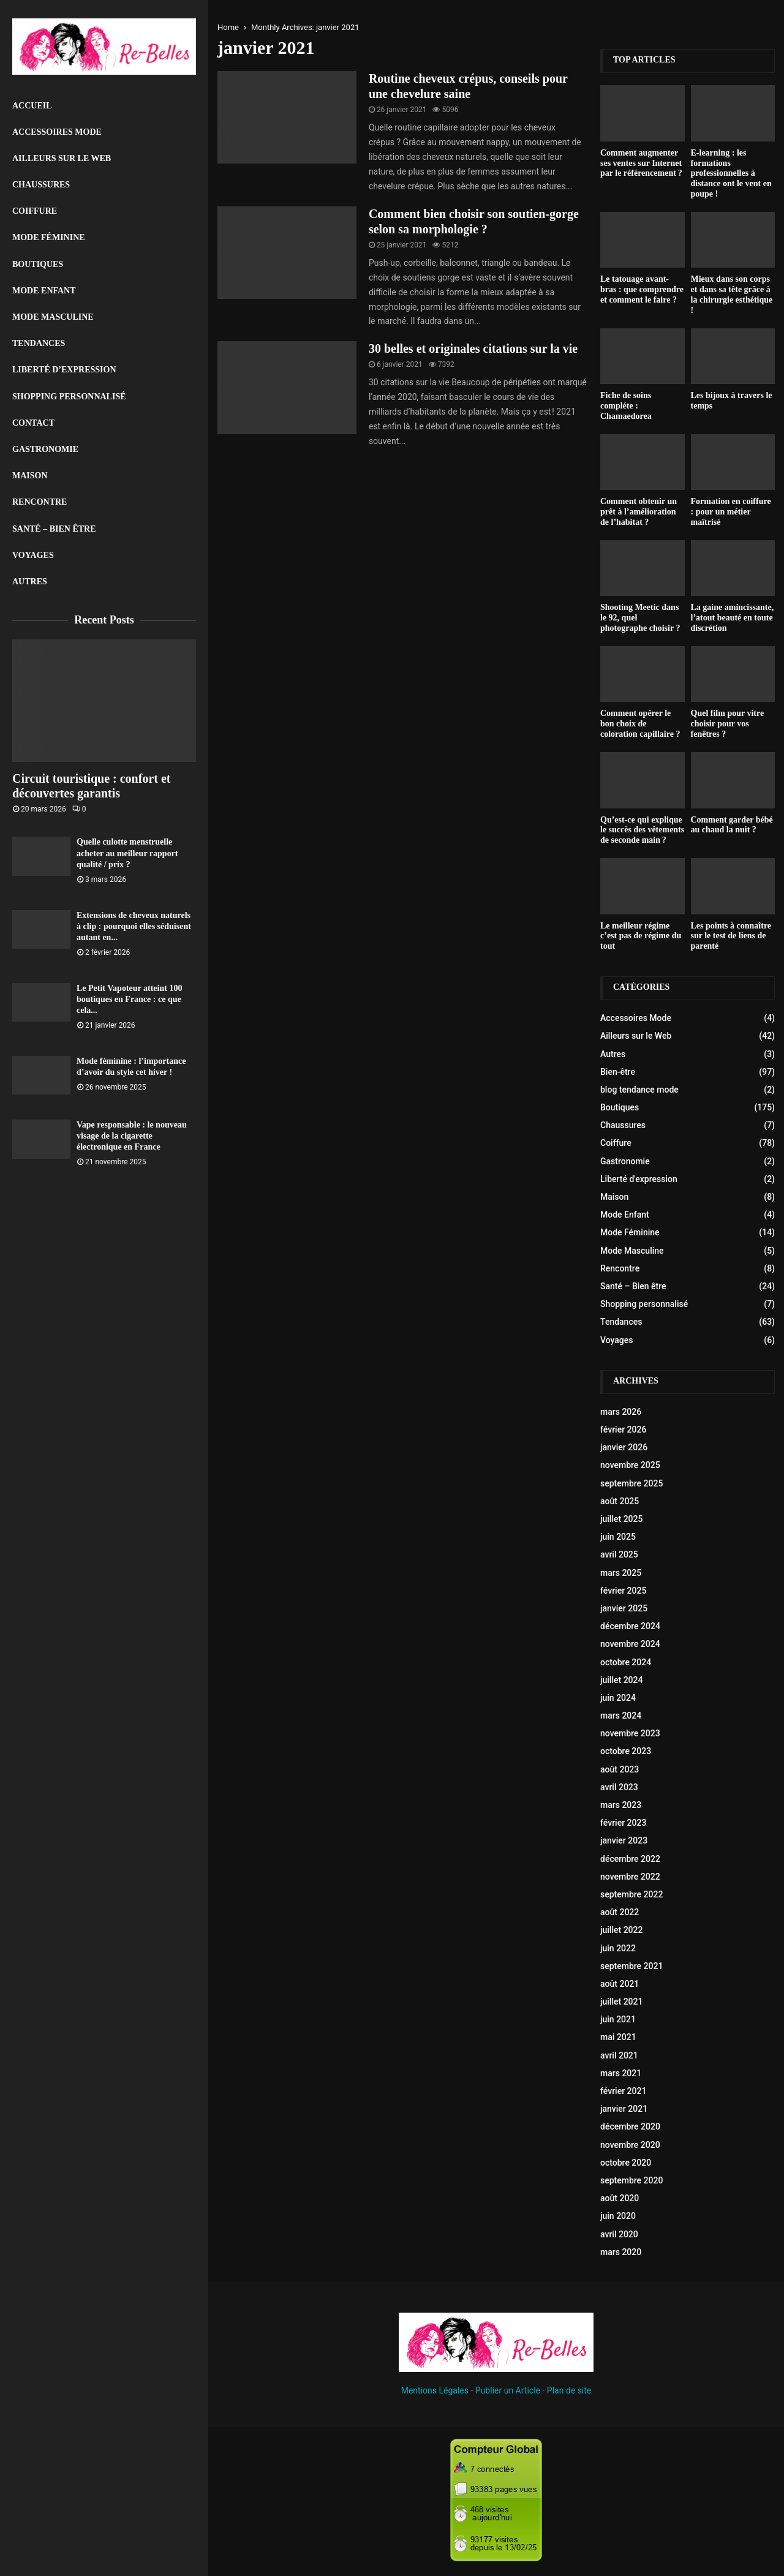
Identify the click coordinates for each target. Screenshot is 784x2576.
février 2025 (623, 1590)
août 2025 (619, 1501)
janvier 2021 (623, 2109)
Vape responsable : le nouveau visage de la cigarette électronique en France (132, 1135)
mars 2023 (620, 1805)
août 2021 (619, 1984)
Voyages (33, 555)
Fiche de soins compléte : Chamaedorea (626, 406)
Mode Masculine (53, 317)
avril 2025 (619, 1554)
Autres (29, 581)
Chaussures (41, 184)
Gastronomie (45, 449)
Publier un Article (507, 2390)
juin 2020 (618, 2216)
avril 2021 (619, 2055)
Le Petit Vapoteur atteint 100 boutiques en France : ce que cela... (129, 999)
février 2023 (623, 1823)
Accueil (32, 105)
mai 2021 (618, 2037)
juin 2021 (618, 2019)
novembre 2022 (630, 1876)
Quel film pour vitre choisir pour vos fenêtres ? (727, 724)
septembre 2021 (631, 1966)
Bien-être (617, 1072)
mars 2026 (620, 1412)
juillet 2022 (621, 1930)
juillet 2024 (621, 1680)
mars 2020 (620, 2252)
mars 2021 (620, 2073)
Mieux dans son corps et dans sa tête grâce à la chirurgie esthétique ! (732, 294)
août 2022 (619, 1912)
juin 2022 (618, 1948)
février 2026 (623, 1429)
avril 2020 (619, 2234)
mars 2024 (620, 1715)
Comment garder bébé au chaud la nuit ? (732, 825)
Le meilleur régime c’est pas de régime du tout (640, 936)
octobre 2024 (625, 1662)
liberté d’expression (64, 369)
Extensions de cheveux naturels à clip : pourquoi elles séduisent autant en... (134, 926)
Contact (33, 422)
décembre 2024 (630, 1626)
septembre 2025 (631, 1483)
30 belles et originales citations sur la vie (473, 348)
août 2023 (619, 1769)
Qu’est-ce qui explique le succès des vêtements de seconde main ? (642, 830)
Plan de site (569, 2390)
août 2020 (619, 2198)
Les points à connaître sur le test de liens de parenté (731, 936)
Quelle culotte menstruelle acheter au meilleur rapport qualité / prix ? (127, 852)
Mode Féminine (48, 237)
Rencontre (39, 502)
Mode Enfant (44, 290)
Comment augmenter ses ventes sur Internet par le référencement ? (641, 163)
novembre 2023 (630, 1733)
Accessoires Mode (57, 132)
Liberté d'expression (638, 1179)
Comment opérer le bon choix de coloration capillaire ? (640, 724)
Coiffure (34, 211)
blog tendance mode (639, 1089)
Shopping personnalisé (69, 396)
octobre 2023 (625, 1751)
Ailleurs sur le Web (61, 158)
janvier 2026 (623, 1447)
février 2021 (623, 2091)
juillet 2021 (621, 2001)
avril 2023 (619, 1787)
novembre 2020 (630, 2145)
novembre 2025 (630, 1465)
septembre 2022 (631, 1894)
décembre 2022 (630, 1859)
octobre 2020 (625, 2162)
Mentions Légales (435, 2390)
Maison (30, 475)
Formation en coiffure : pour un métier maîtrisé (731, 512)
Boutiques (37, 264)
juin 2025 (618, 1537)
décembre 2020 (630, 2126)
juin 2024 (618, 1698)
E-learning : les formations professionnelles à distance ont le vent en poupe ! (731, 173)
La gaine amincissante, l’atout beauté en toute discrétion (732, 618)
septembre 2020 (631, 2180)
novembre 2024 (630, 1644)
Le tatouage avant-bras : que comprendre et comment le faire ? (642, 289)
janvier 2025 (623, 1608)
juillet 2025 (621, 1519)
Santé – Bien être (54, 528)
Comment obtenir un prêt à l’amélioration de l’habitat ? (638, 512)
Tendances (38, 343)
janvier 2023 (623, 1840)
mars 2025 (620, 1573)
